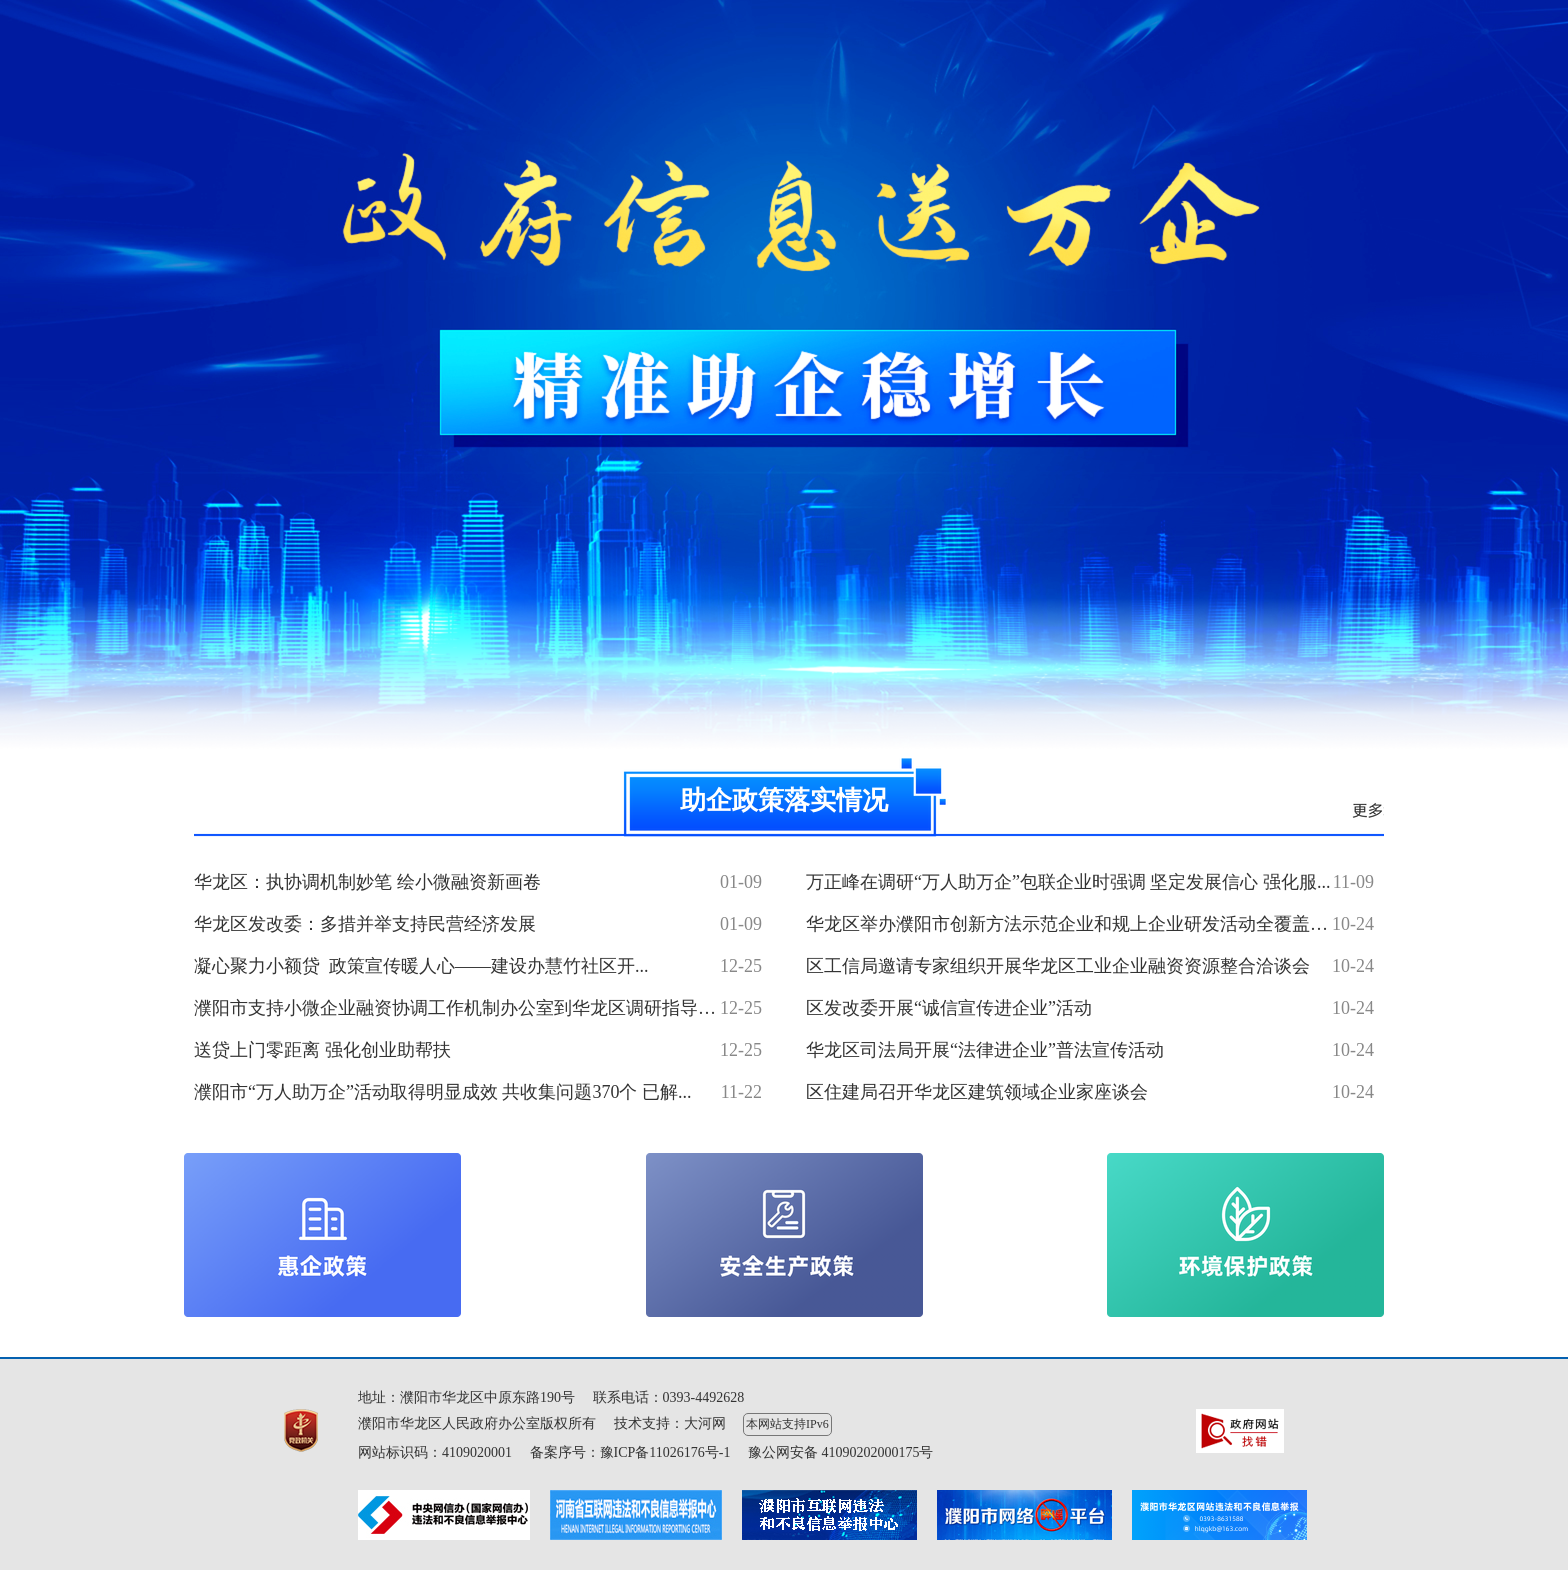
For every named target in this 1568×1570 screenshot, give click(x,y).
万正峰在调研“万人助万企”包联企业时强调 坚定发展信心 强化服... (1068, 882)
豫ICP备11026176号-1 (665, 1452)
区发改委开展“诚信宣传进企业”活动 (949, 1008)
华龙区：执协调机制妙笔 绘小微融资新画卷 (367, 882)
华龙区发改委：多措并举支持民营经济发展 (365, 924)
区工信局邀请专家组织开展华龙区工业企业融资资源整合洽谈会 (1058, 966)
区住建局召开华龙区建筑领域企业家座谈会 (977, 1092)
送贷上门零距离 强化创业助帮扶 (322, 1050)
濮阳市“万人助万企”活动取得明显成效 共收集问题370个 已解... (442, 1092)
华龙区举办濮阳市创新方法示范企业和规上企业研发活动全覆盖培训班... (1092, 924)
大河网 (705, 1423)
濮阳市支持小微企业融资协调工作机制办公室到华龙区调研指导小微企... (480, 1008)
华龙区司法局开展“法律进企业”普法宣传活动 (985, 1050)
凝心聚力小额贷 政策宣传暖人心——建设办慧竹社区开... (421, 966)
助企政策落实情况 (784, 800)
